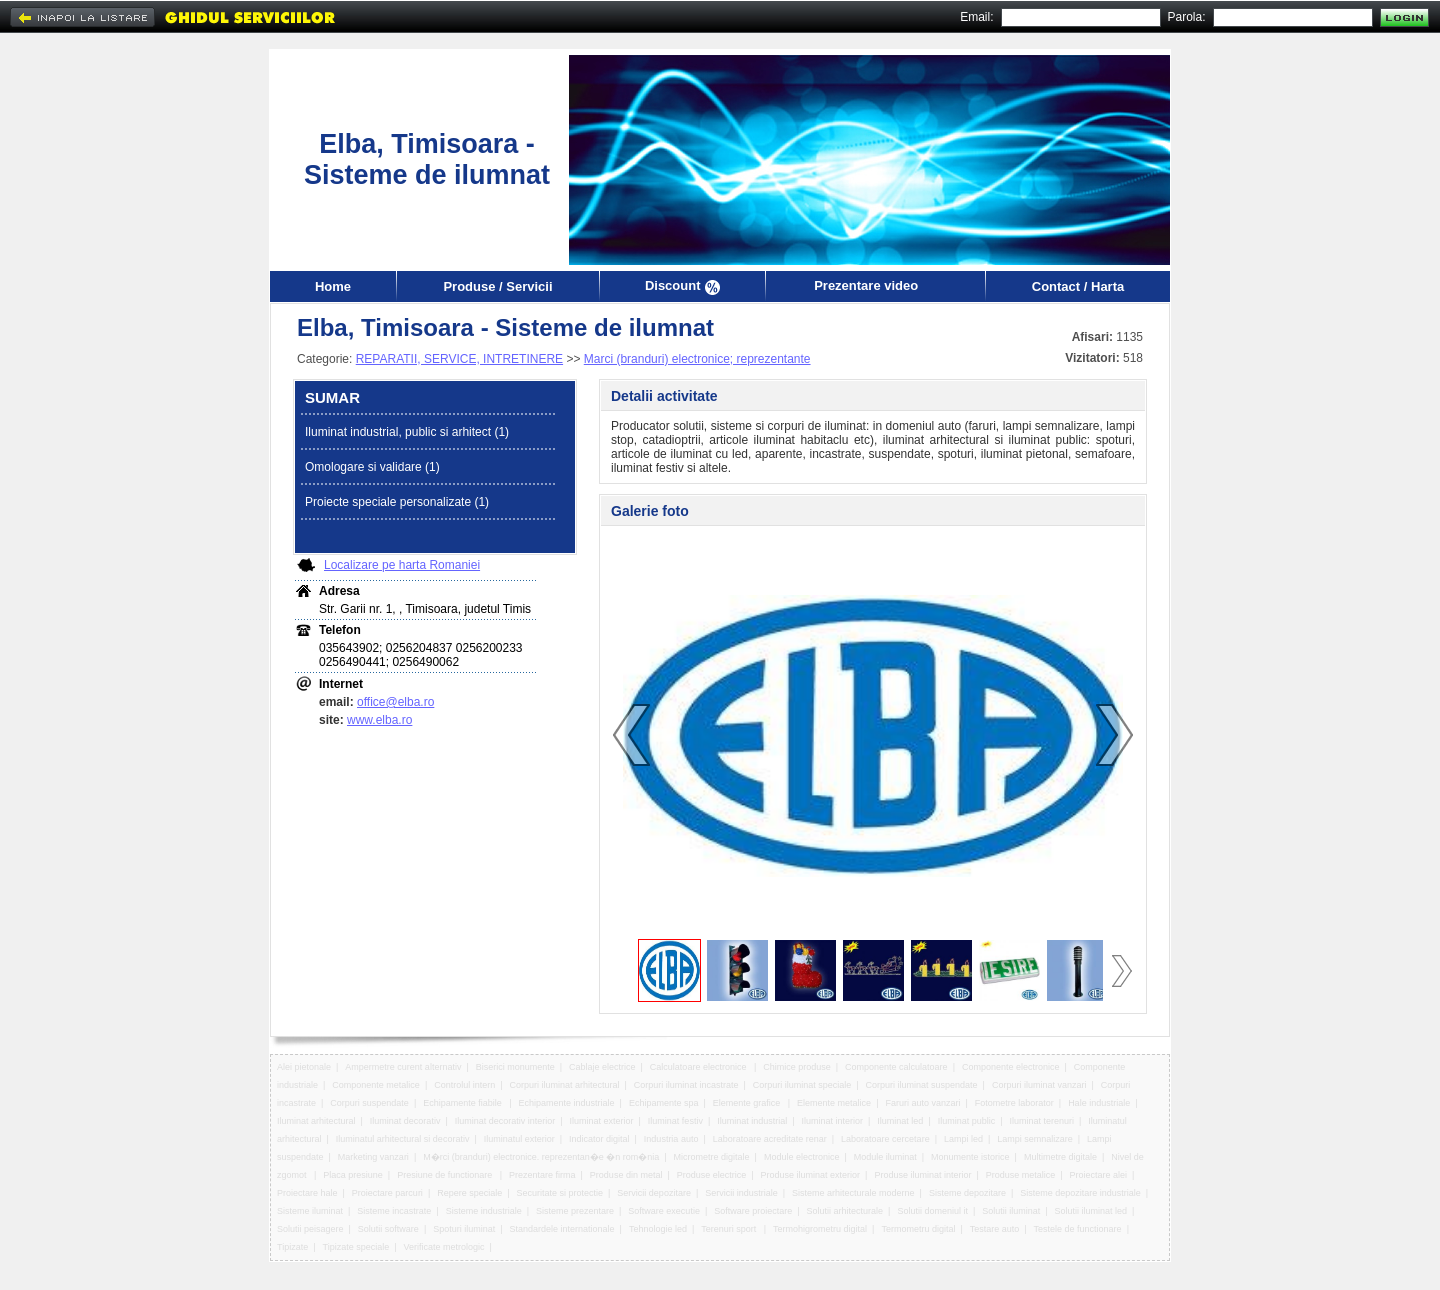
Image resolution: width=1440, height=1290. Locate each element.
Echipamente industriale (567, 1103)
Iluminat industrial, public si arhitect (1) (407, 432)
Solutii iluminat (1011, 1211)
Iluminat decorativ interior (505, 1121)
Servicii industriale (741, 1193)
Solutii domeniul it (932, 1211)
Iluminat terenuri (1042, 1121)
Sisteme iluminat (310, 1211)
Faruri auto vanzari (922, 1103)
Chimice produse (797, 1067)
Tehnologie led (658, 1229)
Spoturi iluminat (464, 1229)
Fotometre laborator (1014, 1103)
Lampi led (963, 1139)
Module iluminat (885, 1157)
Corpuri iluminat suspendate (922, 1085)
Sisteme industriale (484, 1211)
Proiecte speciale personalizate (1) (397, 502)
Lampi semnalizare (1035, 1139)
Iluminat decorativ (405, 1121)
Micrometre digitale (712, 1157)
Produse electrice (712, 1175)
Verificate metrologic (443, 1247)
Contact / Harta (1078, 286)
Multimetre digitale (1060, 1157)
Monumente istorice (970, 1157)
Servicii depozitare (654, 1193)
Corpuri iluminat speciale (802, 1085)
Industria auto (671, 1139)
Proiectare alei (1099, 1175)
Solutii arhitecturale (845, 1211)
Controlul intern (464, 1085)
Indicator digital (599, 1139)
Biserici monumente (515, 1067)
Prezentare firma (542, 1175)
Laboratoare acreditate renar (770, 1139)
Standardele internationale (562, 1229)
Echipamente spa (664, 1103)
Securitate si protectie (560, 1193)
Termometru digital (918, 1229)
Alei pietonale (304, 1067)
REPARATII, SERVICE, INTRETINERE (459, 359)
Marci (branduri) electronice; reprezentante (697, 359)
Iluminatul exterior (519, 1139)
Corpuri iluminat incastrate (686, 1085)
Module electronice (802, 1157)
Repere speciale (469, 1193)
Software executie (664, 1211)
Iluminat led (900, 1121)
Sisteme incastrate (394, 1211)
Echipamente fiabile (463, 1103)
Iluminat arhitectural (316, 1121)
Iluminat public (967, 1121)
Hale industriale (1099, 1103)
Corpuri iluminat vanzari (1039, 1085)
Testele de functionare (1078, 1229)
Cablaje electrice (602, 1067)
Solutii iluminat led (1091, 1211)
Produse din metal (626, 1175)
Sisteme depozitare (967, 1193)
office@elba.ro (395, 702)
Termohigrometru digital (820, 1229)
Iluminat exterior (602, 1121)
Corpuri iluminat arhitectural (565, 1085)
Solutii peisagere (310, 1229)
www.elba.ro (379, 720)
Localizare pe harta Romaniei (402, 565)
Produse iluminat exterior (811, 1175)
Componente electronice (1011, 1067)
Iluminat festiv (675, 1121)
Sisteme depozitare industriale (1080, 1193)
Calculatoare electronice (699, 1067)
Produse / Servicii (497, 286)
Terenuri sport (730, 1229)
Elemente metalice (834, 1103)
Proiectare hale (307, 1193)
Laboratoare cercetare (885, 1139)
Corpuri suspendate (369, 1103)
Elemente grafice (748, 1103)
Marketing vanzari (373, 1157)
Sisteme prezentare (575, 1211)
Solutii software (388, 1229)
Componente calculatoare (896, 1067)
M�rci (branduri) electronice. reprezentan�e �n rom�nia (541, 1157)
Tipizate (292, 1247)
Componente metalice (376, 1085)
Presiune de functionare (446, 1175)
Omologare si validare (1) (372, 467)
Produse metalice (1021, 1175)
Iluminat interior (833, 1121)
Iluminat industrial (752, 1121)
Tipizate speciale (355, 1247)
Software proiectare (753, 1211)
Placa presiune (353, 1175)
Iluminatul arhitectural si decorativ (403, 1139)
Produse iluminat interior (922, 1175)
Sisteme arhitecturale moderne (853, 1193)
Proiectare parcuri (387, 1193)
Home (333, 286)
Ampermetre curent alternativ (403, 1067)
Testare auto (995, 1229)
